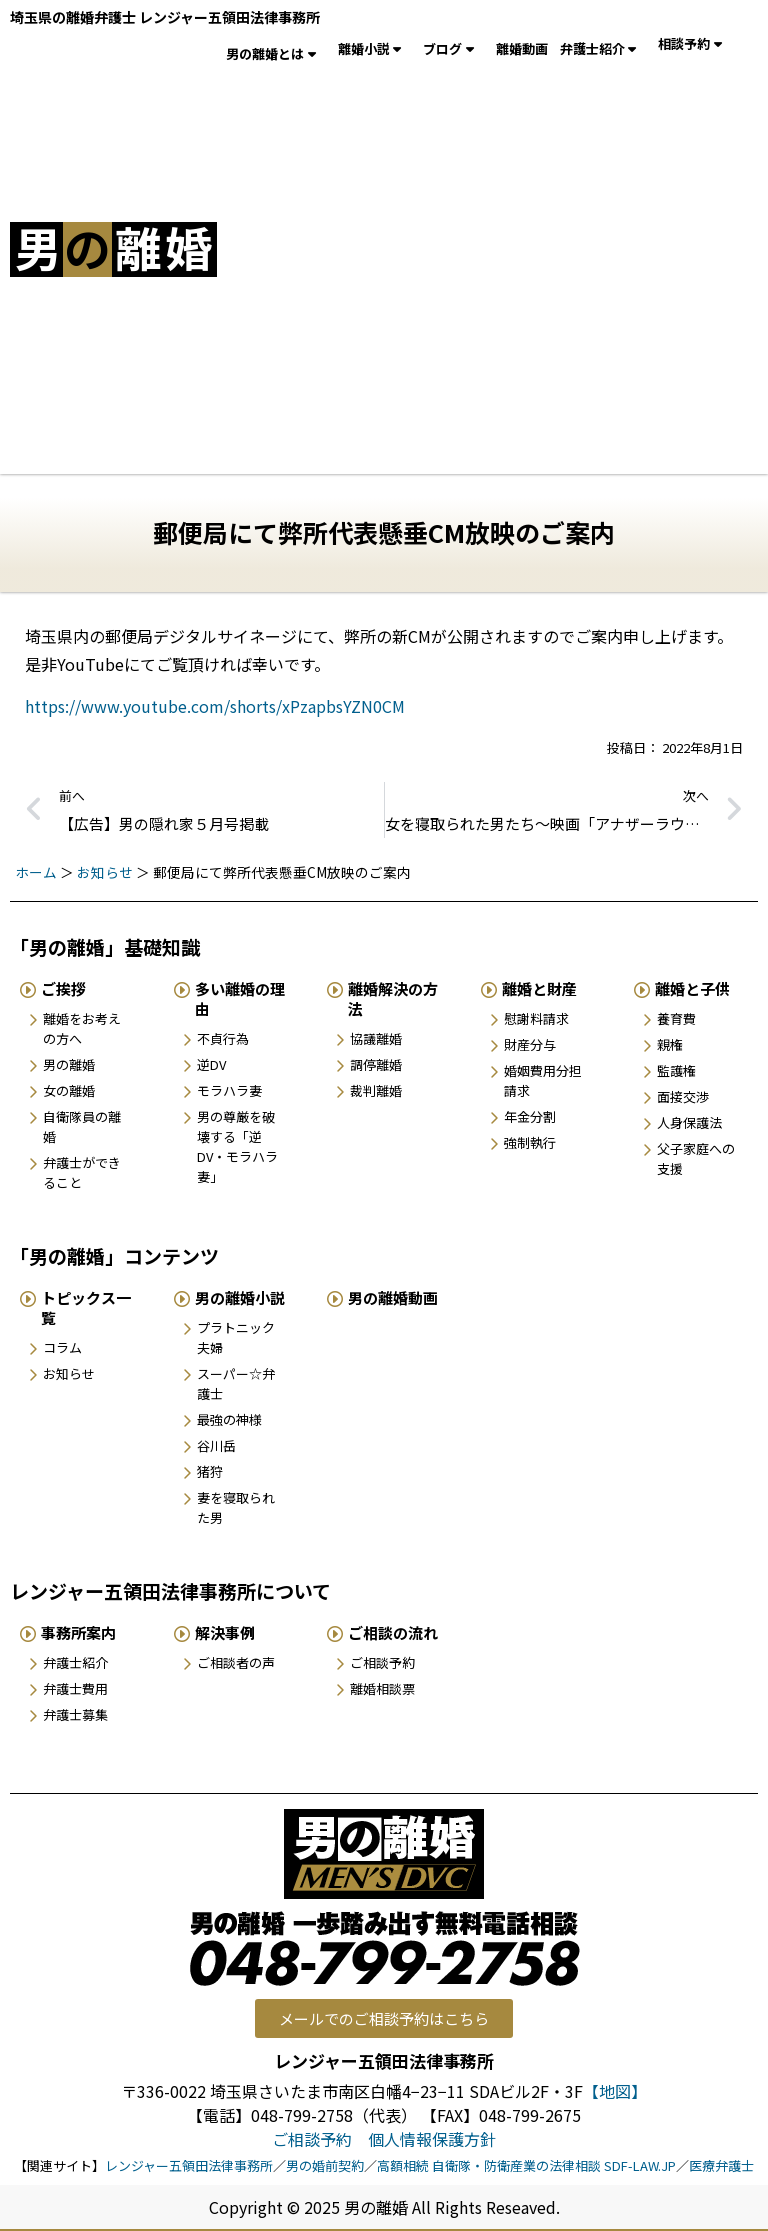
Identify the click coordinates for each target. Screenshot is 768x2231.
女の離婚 (69, 1090)
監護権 (676, 1070)
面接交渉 (683, 1096)
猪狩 (210, 1471)
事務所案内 (78, 1632)
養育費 (676, 1018)
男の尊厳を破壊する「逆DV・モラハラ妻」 (237, 1146)
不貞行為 (223, 1038)
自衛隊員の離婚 (82, 1126)
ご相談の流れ (393, 1632)
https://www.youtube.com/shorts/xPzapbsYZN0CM (215, 706)
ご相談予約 (382, 1662)
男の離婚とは (276, 54)
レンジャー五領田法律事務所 (189, 2165)
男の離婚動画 (393, 1297)
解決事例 (225, 1632)
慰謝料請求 (536, 1018)
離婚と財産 (539, 988)
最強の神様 (229, 1419)
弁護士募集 (75, 1714)
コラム (62, 1347)
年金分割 (530, 1116)
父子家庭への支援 (696, 1158)
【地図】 (615, 2091)
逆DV (211, 1064)
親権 (670, 1044)
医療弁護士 (721, 2165)
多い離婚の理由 (240, 998)
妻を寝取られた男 (236, 1507)
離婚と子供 (692, 988)
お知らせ (105, 872)
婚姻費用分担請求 (543, 1080)
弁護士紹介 (603, 49)
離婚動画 (522, 48)
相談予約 (695, 44)
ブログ (453, 49)
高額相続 (403, 2165)
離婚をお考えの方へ (82, 1028)
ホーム (36, 872)
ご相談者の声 (236, 1662)
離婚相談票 (382, 1688)
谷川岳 (216, 1445)
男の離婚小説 (240, 1297)
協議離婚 (376, 1038)
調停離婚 (376, 1064)
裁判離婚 (376, 1090)
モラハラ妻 (229, 1090)
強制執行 (530, 1142)
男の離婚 (69, 1064)
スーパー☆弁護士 (236, 1383)
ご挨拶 (63, 988)
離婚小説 (375, 49)
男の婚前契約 (325, 2165)
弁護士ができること (82, 1172)
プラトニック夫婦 (236, 1337)
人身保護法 (689, 1122)
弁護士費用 (75, 1688)
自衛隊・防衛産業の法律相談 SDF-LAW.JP (554, 2165)
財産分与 (530, 1044)
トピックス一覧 (86, 1307)
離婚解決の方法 (393, 998)
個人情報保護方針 (432, 2139)
